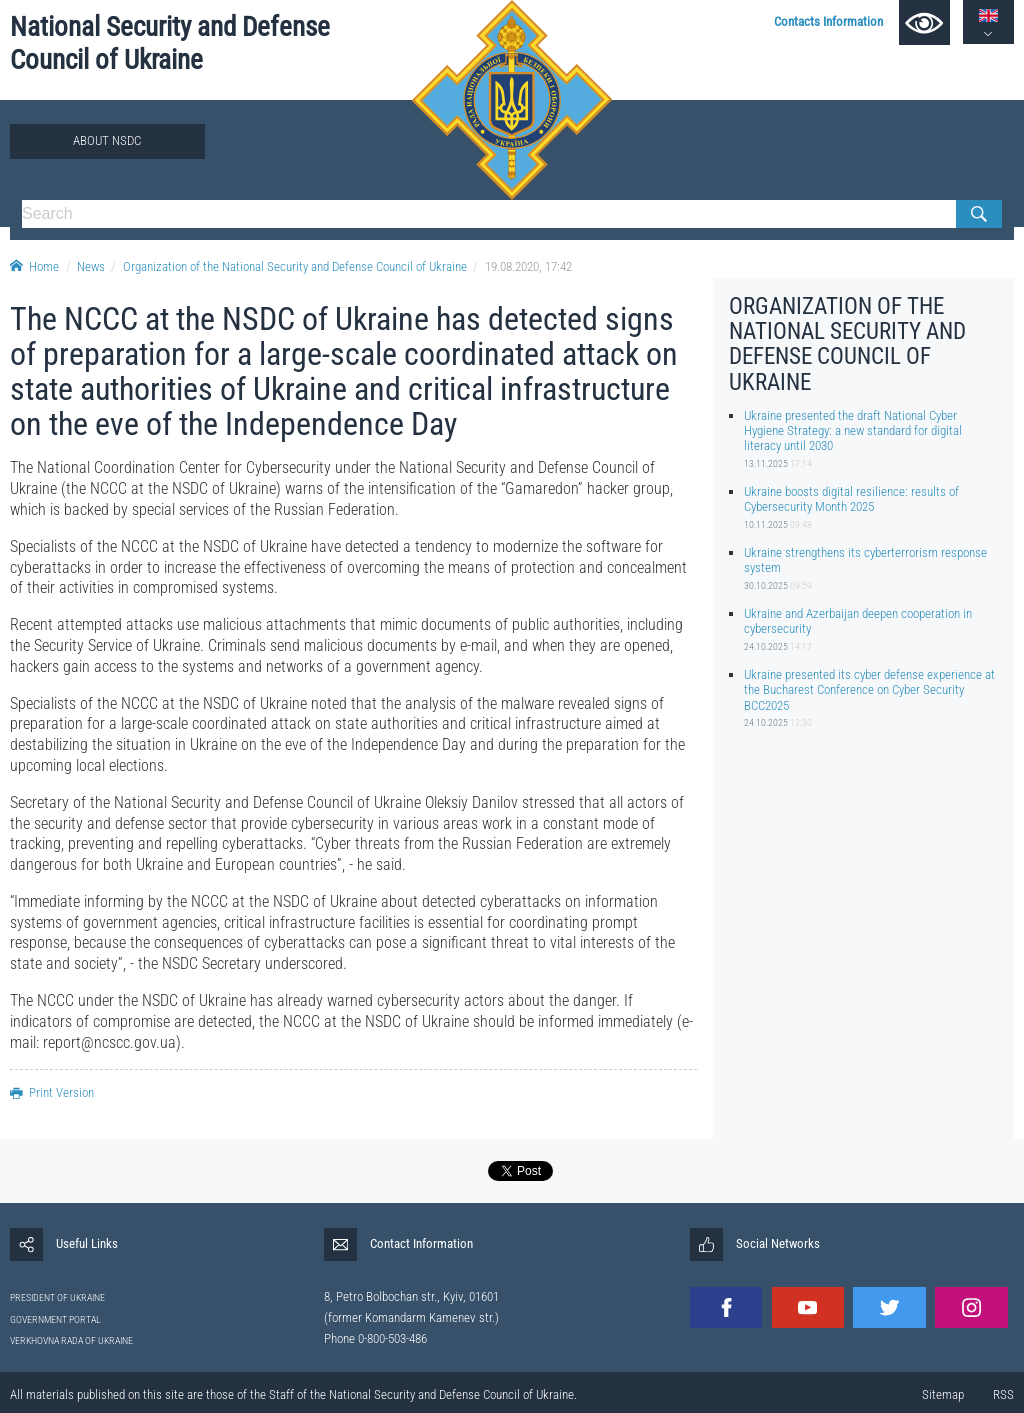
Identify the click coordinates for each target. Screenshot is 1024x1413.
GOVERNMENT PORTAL (55, 1319)
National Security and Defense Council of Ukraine (170, 43)
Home (34, 266)
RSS (1003, 1394)
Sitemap (943, 1394)
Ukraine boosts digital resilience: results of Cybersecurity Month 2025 (851, 499)
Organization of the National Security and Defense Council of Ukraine (295, 266)
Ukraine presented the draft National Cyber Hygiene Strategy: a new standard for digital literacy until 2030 (853, 431)
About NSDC (107, 140)
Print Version (52, 1092)
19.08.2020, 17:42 (528, 266)
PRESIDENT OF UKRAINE (57, 1297)
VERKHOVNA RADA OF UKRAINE (71, 1340)
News (91, 266)
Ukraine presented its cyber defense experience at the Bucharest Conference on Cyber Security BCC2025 (869, 690)
